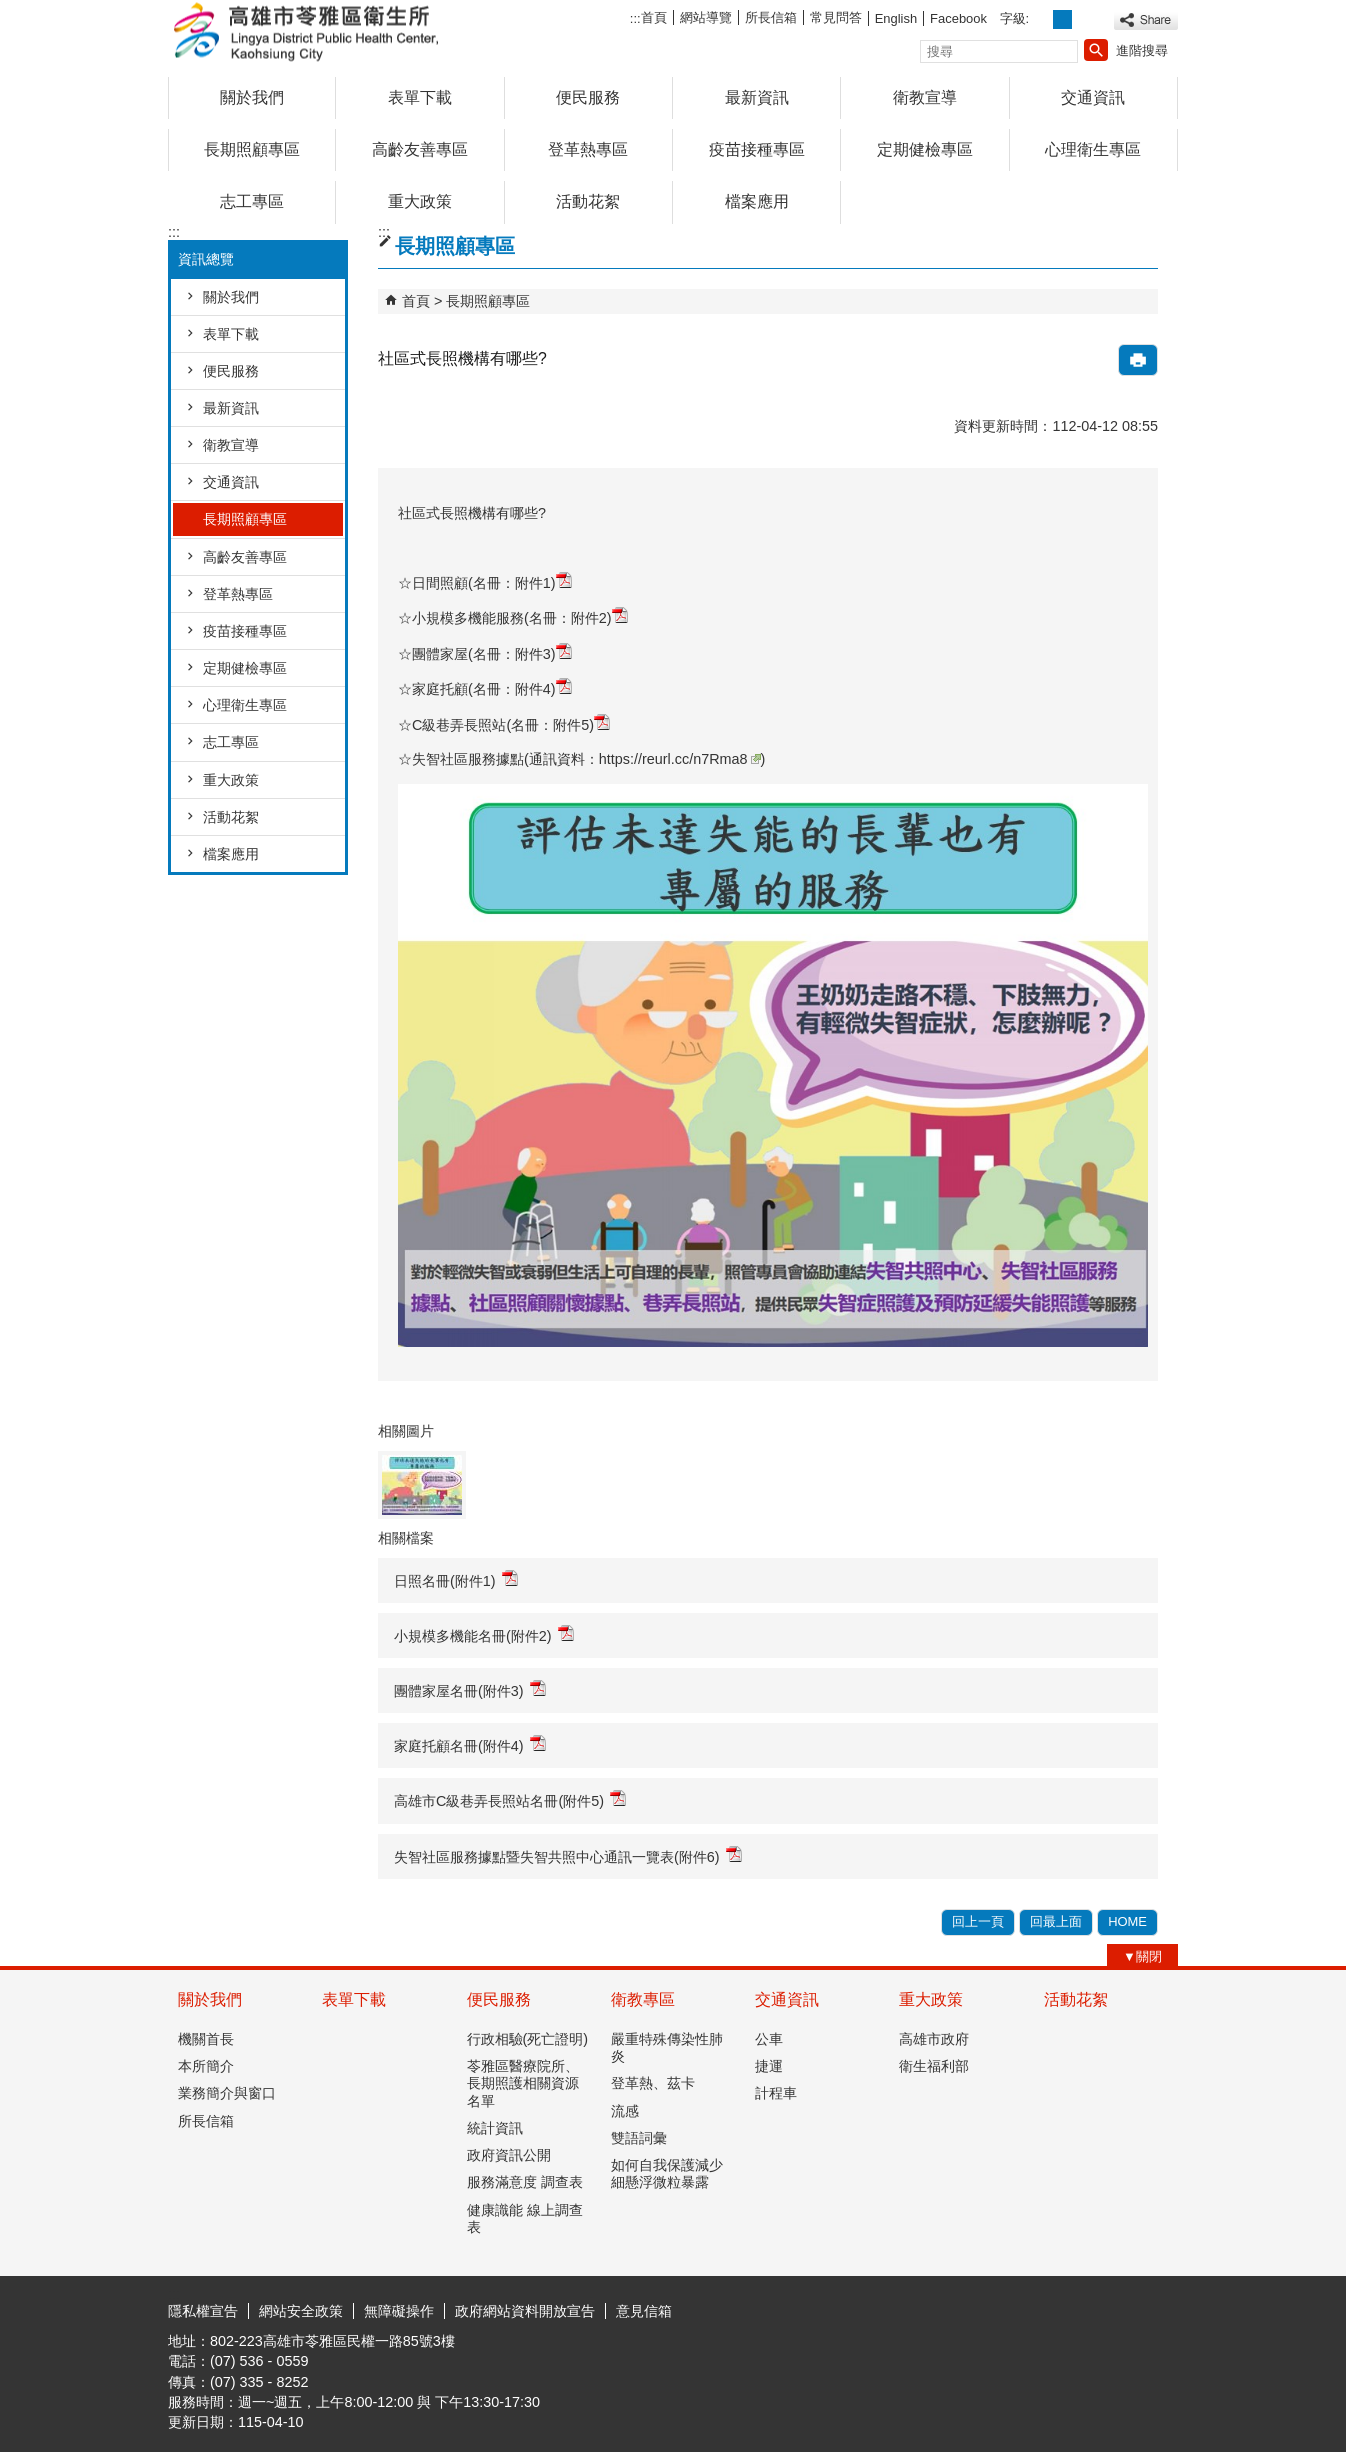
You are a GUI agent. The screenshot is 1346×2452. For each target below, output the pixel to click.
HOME (1127, 1921)
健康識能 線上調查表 (525, 2218)
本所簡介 (206, 2066)
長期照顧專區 (252, 149)
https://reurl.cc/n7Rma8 (680, 759)
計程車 (776, 2093)
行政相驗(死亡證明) (528, 2039)
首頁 (654, 17)
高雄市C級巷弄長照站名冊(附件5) (510, 1799)
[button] (1096, 50)
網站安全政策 (301, 2311)
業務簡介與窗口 (227, 2093)
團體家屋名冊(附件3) (470, 1689)
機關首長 (206, 2039)
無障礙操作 (399, 2311)
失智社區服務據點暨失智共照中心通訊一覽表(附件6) (568, 1855)
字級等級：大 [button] (1084, 19)
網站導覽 (706, 17)
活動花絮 (588, 201)
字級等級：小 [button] (1041, 19)
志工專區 (252, 201)
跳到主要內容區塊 (10, 10)
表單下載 (420, 97)
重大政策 (420, 201)
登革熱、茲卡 (653, 2083)
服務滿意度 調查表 (525, 2182)
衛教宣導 (925, 97)
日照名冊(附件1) (456, 1579)
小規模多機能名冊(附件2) (484, 1634)
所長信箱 (771, 17)
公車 (769, 2039)
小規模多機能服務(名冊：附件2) (520, 618)
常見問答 (836, 17)
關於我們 (252, 97)
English (896, 18)
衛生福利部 (934, 2066)
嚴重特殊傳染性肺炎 (667, 2047)
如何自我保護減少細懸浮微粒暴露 (667, 2173)
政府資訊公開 (509, 2155)
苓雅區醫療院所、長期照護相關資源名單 (523, 2083)
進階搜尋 (1142, 50)
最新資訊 (757, 97)
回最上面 (1056, 1921)
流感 (625, 2111)
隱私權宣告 (203, 2311)
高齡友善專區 (420, 149)
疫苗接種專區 (757, 149)
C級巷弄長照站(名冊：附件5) (511, 725)
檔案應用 (757, 201)
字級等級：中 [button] (1062, 19)
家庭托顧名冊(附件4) (470, 1744)
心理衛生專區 (1093, 149)
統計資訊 (495, 2128)
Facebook (958, 18)
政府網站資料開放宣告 (525, 2311)
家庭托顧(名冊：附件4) (492, 689)
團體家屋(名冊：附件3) (492, 654)
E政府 (1006, 2308)
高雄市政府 (934, 2039)
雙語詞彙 (639, 2138)
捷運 (769, 2066)
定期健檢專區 (925, 149)
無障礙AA (1105, 2310)
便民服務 (588, 97)
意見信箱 (644, 2311)
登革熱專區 (588, 149)
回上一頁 (978, 1921)
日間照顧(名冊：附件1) (492, 583)
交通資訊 (1093, 97)
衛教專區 (643, 1999)
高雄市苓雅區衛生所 (337, 33)
